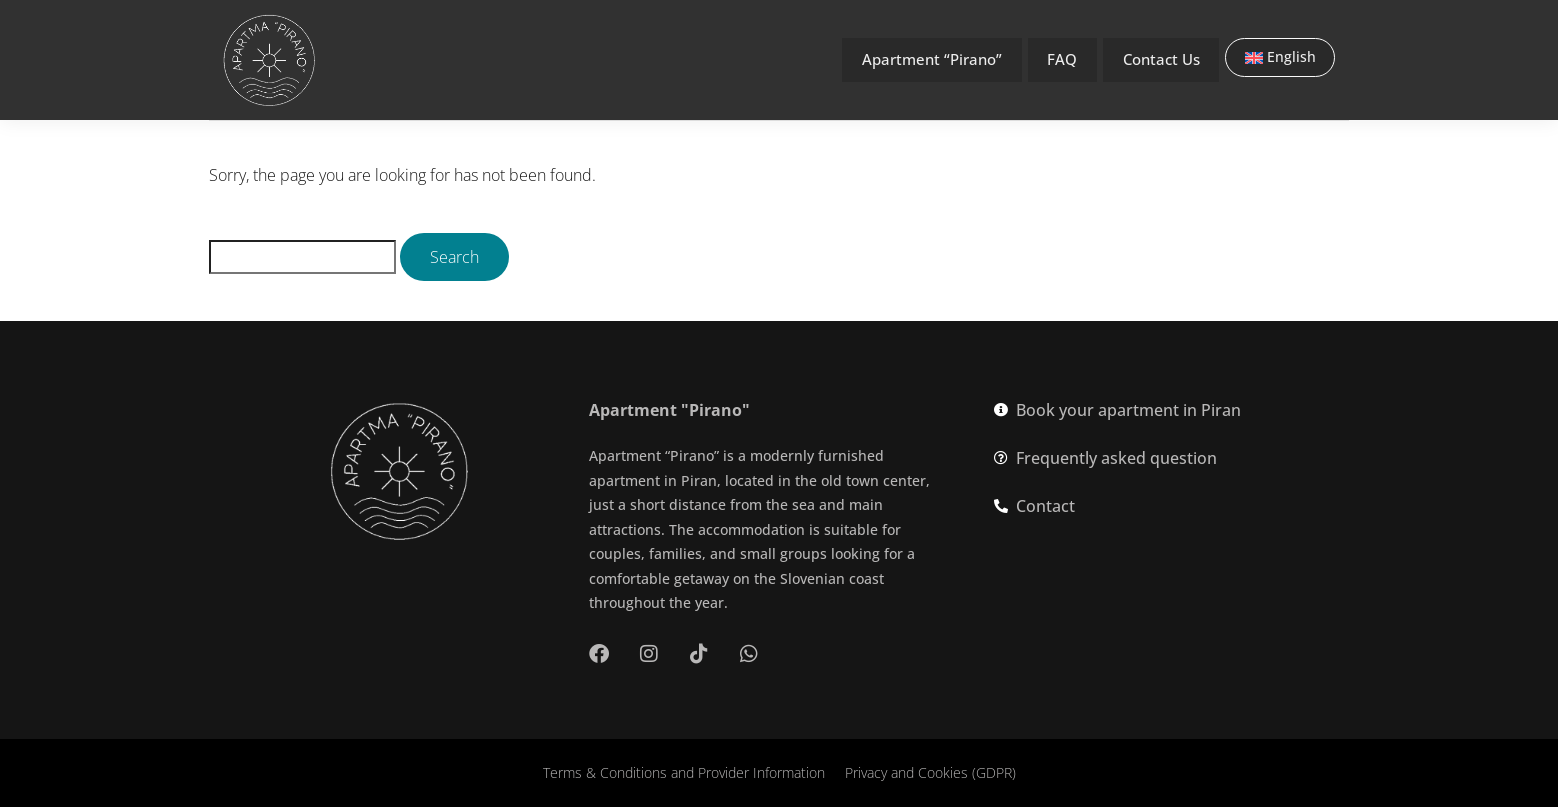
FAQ (1060, 60)
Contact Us (1161, 60)
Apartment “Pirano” (927, 60)
